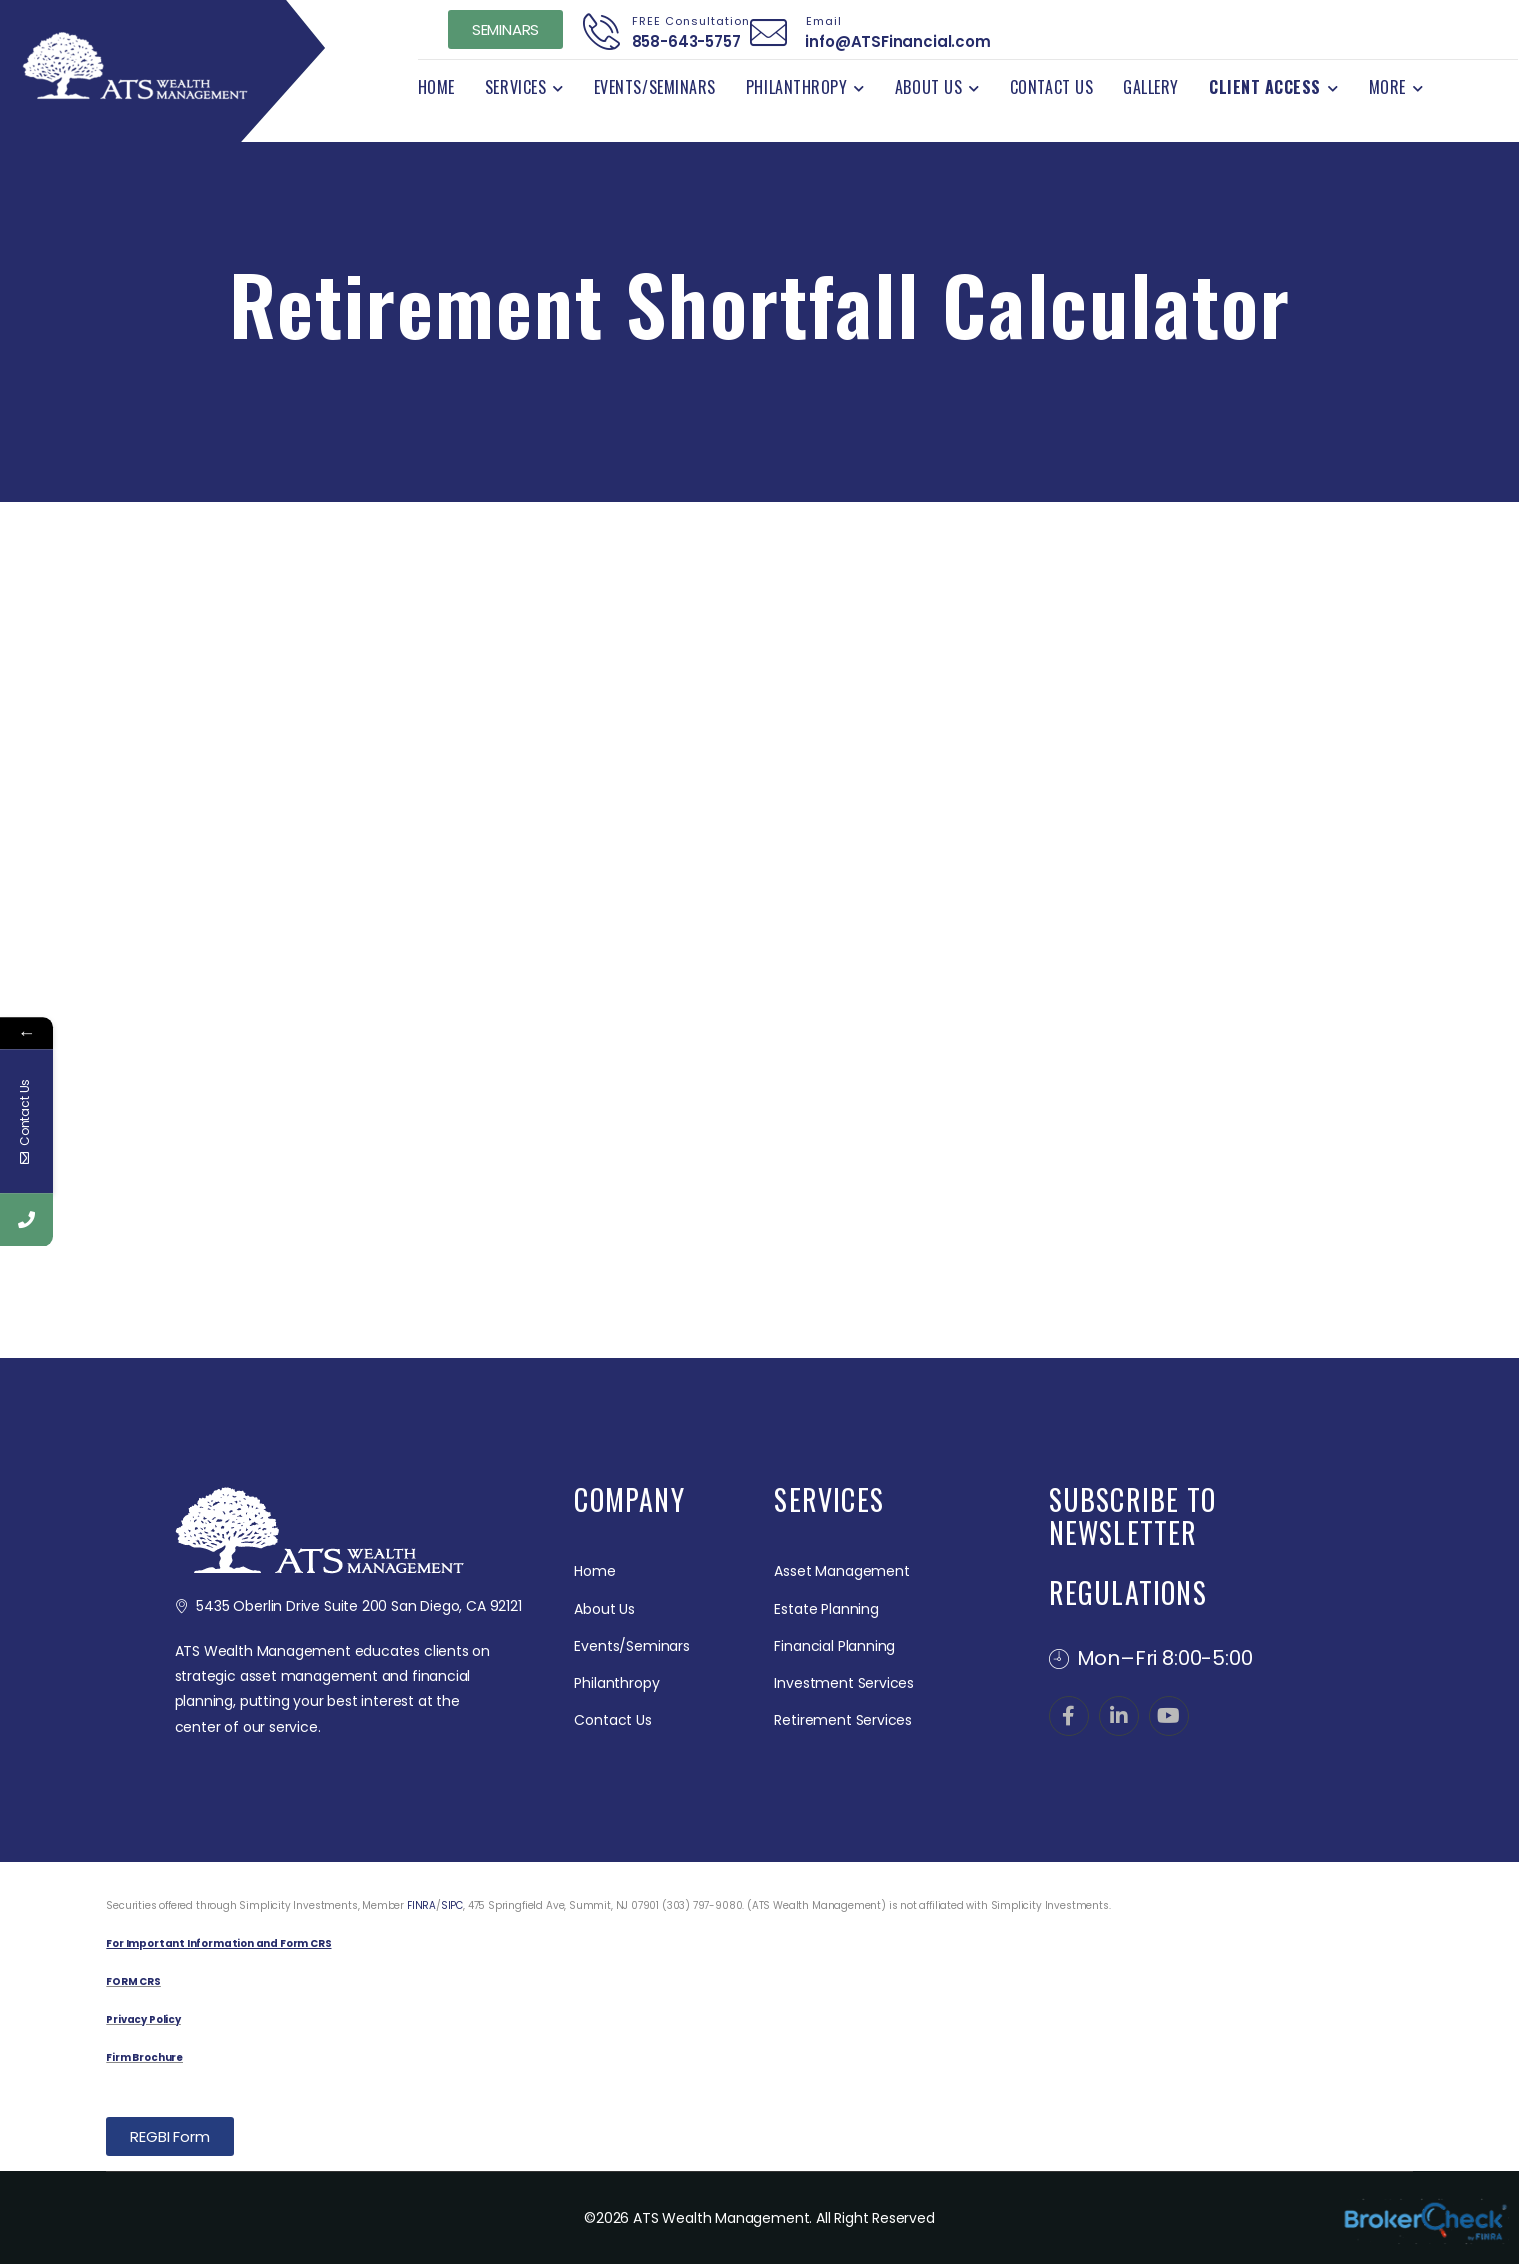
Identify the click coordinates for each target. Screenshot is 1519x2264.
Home (436, 87)
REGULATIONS (1128, 1592)
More (1387, 87)
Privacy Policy (143, 2019)
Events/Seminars (655, 87)
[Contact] (601, 31)
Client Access (1265, 87)
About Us (928, 87)
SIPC (452, 1905)
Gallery (1151, 87)
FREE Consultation (685, 21)
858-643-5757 (680, 41)
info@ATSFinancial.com (892, 41)
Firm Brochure (144, 2057)
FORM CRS (133, 1981)
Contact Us (1051, 87)
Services (515, 87)
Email (818, 21)
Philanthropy (796, 87)
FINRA (421, 1905)
